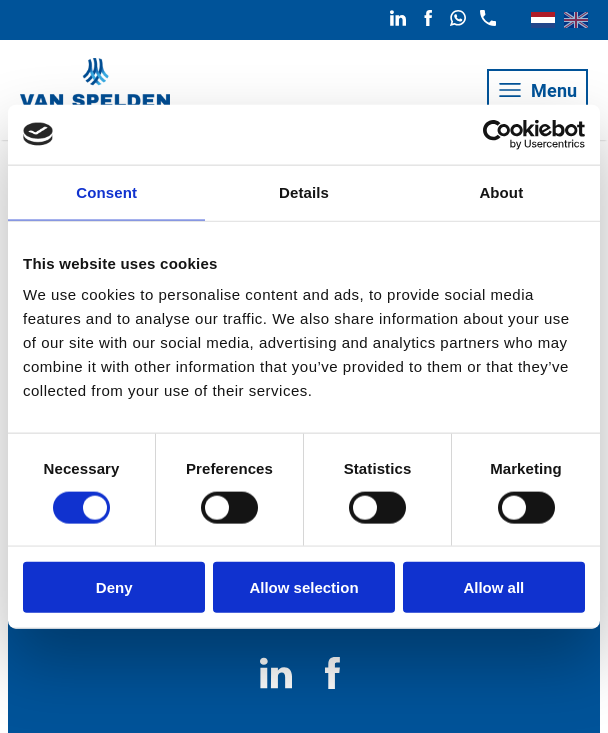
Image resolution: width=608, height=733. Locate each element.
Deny (114, 587)
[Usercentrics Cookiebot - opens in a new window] (497, 134)
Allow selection (303, 587)
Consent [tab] (106, 191)
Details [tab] (304, 191)
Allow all (493, 587)
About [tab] (501, 191)
